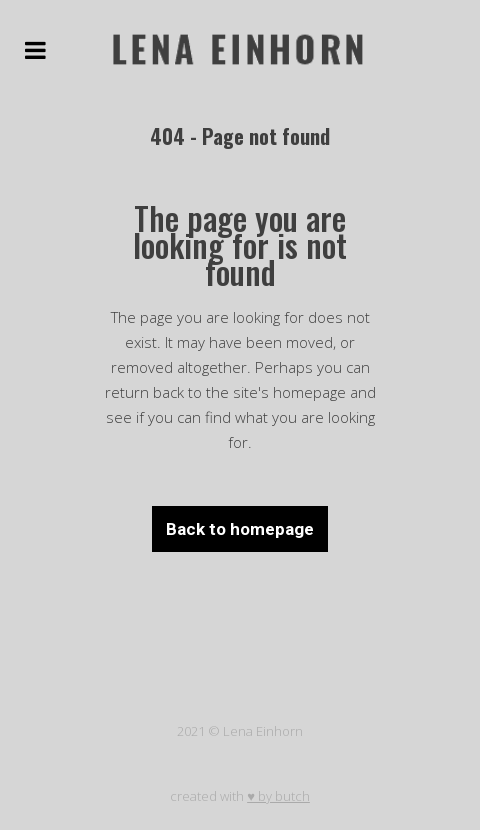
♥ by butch (278, 796)
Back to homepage (240, 529)
